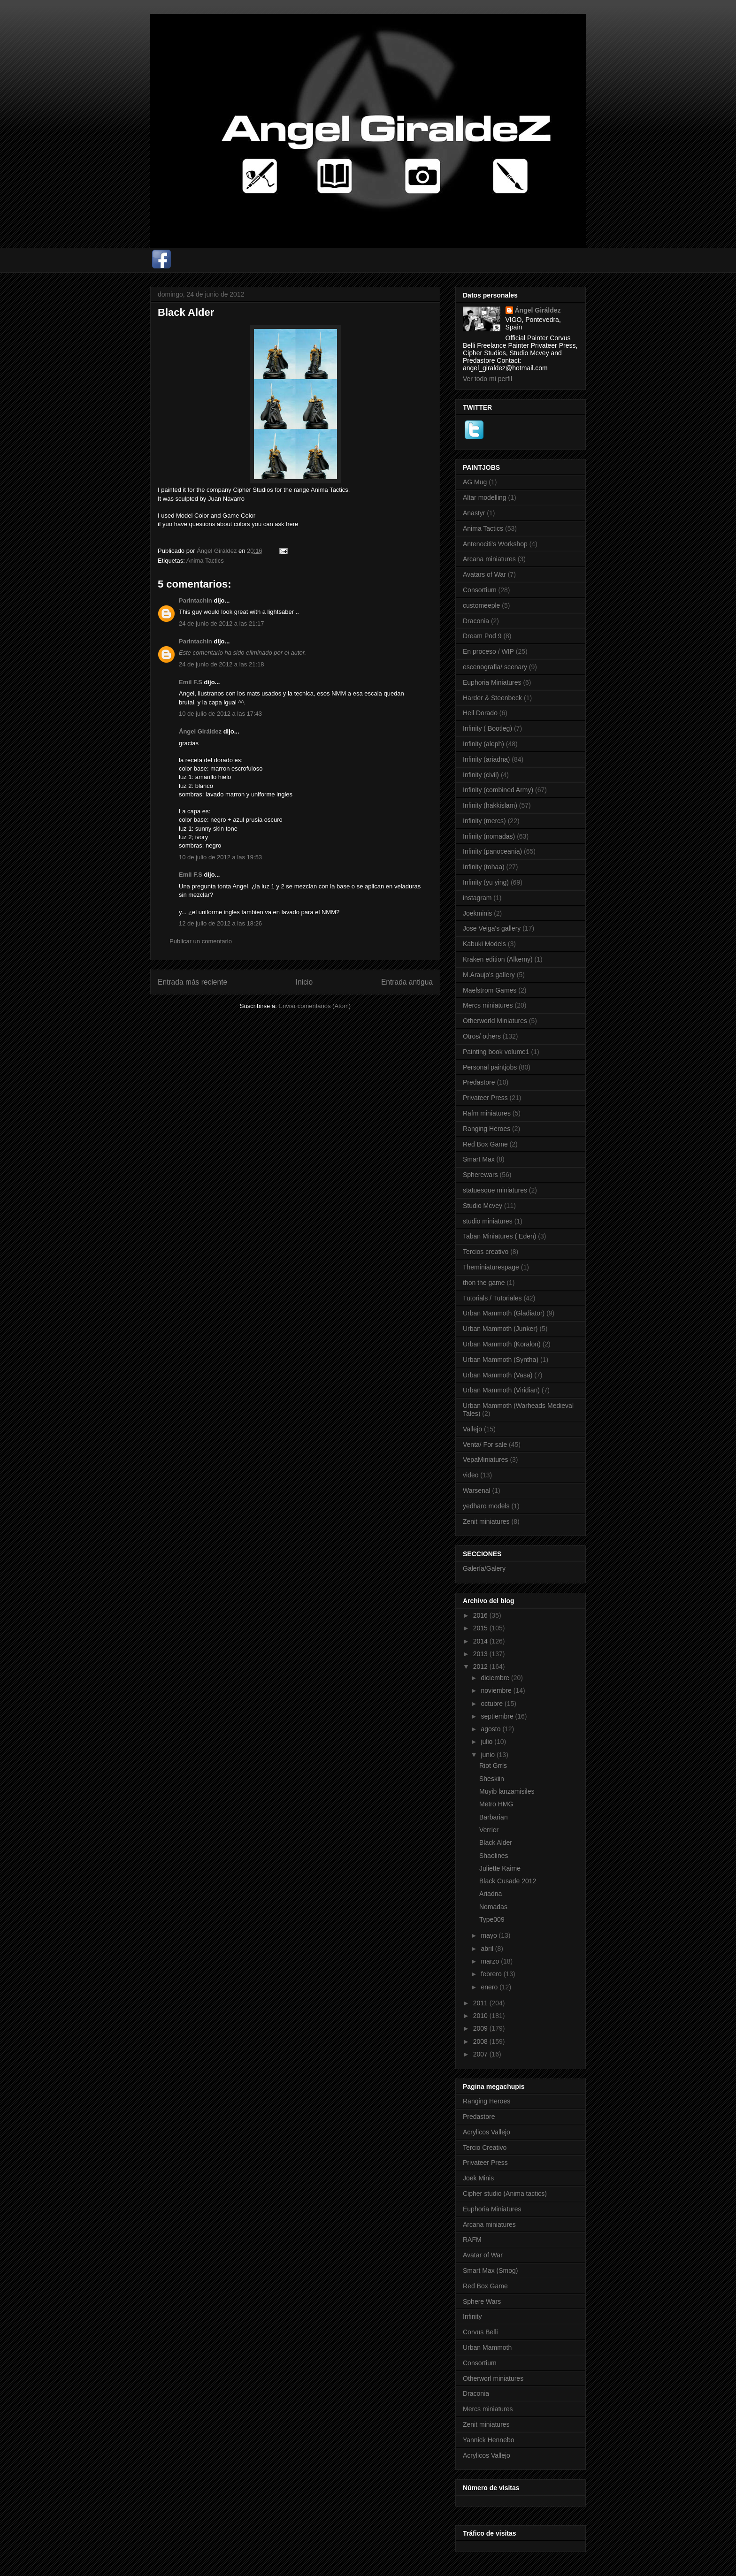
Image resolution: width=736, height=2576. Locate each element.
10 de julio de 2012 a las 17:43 (220, 713)
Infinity (472, 2316)
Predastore (479, 1082)
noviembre (497, 1690)
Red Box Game (485, 1144)
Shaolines (493, 1855)
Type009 (492, 1919)
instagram (477, 898)
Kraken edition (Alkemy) (498, 959)
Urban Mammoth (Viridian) (501, 1390)
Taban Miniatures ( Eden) (499, 1236)
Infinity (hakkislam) (490, 805)
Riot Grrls (493, 1765)
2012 (481, 1666)
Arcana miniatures (489, 559)
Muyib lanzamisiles (506, 1791)
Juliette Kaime (500, 1868)
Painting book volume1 (496, 1051)
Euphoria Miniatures (492, 682)
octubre (493, 1703)
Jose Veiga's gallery (492, 928)
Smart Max (479, 1159)
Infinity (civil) (481, 775)
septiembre (498, 1716)
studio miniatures (488, 1221)
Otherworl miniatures (493, 2378)
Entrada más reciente (192, 982)
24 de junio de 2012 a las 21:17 (221, 623)
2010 (481, 2015)
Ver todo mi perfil (487, 378)
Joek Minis (478, 2178)
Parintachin (195, 600)
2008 (481, 2041)
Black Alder (495, 1842)
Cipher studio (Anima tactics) (505, 2193)
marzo (491, 1961)
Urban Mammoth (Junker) (500, 1328)
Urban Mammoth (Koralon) (502, 1344)
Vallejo (472, 1429)
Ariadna (490, 1893)
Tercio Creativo (484, 2147)
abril (488, 1948)
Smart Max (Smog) (490, 2270)
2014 (481, 1641)
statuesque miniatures (495, 1190)
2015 (481, 1628)
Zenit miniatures (486, 1521)
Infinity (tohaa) (484, 867)
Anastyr (474, 513)
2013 (481, 1654)
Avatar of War (483, 2255)
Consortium (480, 590)
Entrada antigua (407, 982)
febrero (492, 1974)
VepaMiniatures (485, 1459)
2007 (481, 2054)
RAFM (472, 2239)
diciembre (496, 1678)
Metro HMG (496, 1804)
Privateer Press (485, 1097)
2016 (481, 1615)
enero (490, 1987)
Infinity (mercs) (484, 821)
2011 (481, 2003)
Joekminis (477, 913)
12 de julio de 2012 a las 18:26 (220, 923)
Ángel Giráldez (200, 731)
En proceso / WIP (488, 651)
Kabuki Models (484, 944)
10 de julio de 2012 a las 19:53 (220, 857)
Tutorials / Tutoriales (492, 1298)
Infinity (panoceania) (492, 851)
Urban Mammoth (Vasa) (497, 1375)
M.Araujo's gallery (489, 974)
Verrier (488, 1830)
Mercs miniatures (488, 1005)
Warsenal (477, 1490)
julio (487, 1741)
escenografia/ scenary (495, 667)
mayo (489, 1935)
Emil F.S (190, 682)
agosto (491, 1729)
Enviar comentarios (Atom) (314, 1005)
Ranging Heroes (486, 1128)
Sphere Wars (482, 2301)
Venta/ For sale (485, 1444)
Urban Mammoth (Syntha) (500, 1359)
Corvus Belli (480, 2332)
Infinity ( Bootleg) (487, 728)
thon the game (484, 1282)
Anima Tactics (205, 560)
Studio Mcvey (482, 1205)
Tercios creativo (485, 1251)
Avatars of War (484, 574)
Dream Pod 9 (482, 636)
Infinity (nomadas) (489, 836)
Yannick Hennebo (488, 2440)
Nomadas (493, 1907)
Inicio (304, 982)
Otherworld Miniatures (495, 1020)
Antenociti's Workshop (495, 544)
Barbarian (493, 1817)
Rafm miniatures (487, 1113)
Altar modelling (484, 497)
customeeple (481, 605)
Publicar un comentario (200, 941)
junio (488, 1754)
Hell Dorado (480, 713)
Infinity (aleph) (483, 744)
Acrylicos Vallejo (486, 2132)
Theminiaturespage (491, 1267)
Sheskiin (491, 1778)
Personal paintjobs (490, 1067)
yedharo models (486, 1506)
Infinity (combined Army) (498, 790)
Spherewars (480, 1174)
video (470, 1475)
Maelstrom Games (489, 990)
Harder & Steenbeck (492, 698)
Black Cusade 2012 (507, 1881)
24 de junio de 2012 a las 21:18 (221, 664)
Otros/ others (482, 1036)
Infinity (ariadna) (486, 759)
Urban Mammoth (487, 2347)
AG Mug (475, 482)
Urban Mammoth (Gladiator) (503, 1313)
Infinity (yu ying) (486, 882)
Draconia (476, 621)
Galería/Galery (484, 1568)
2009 (481, 2028)
